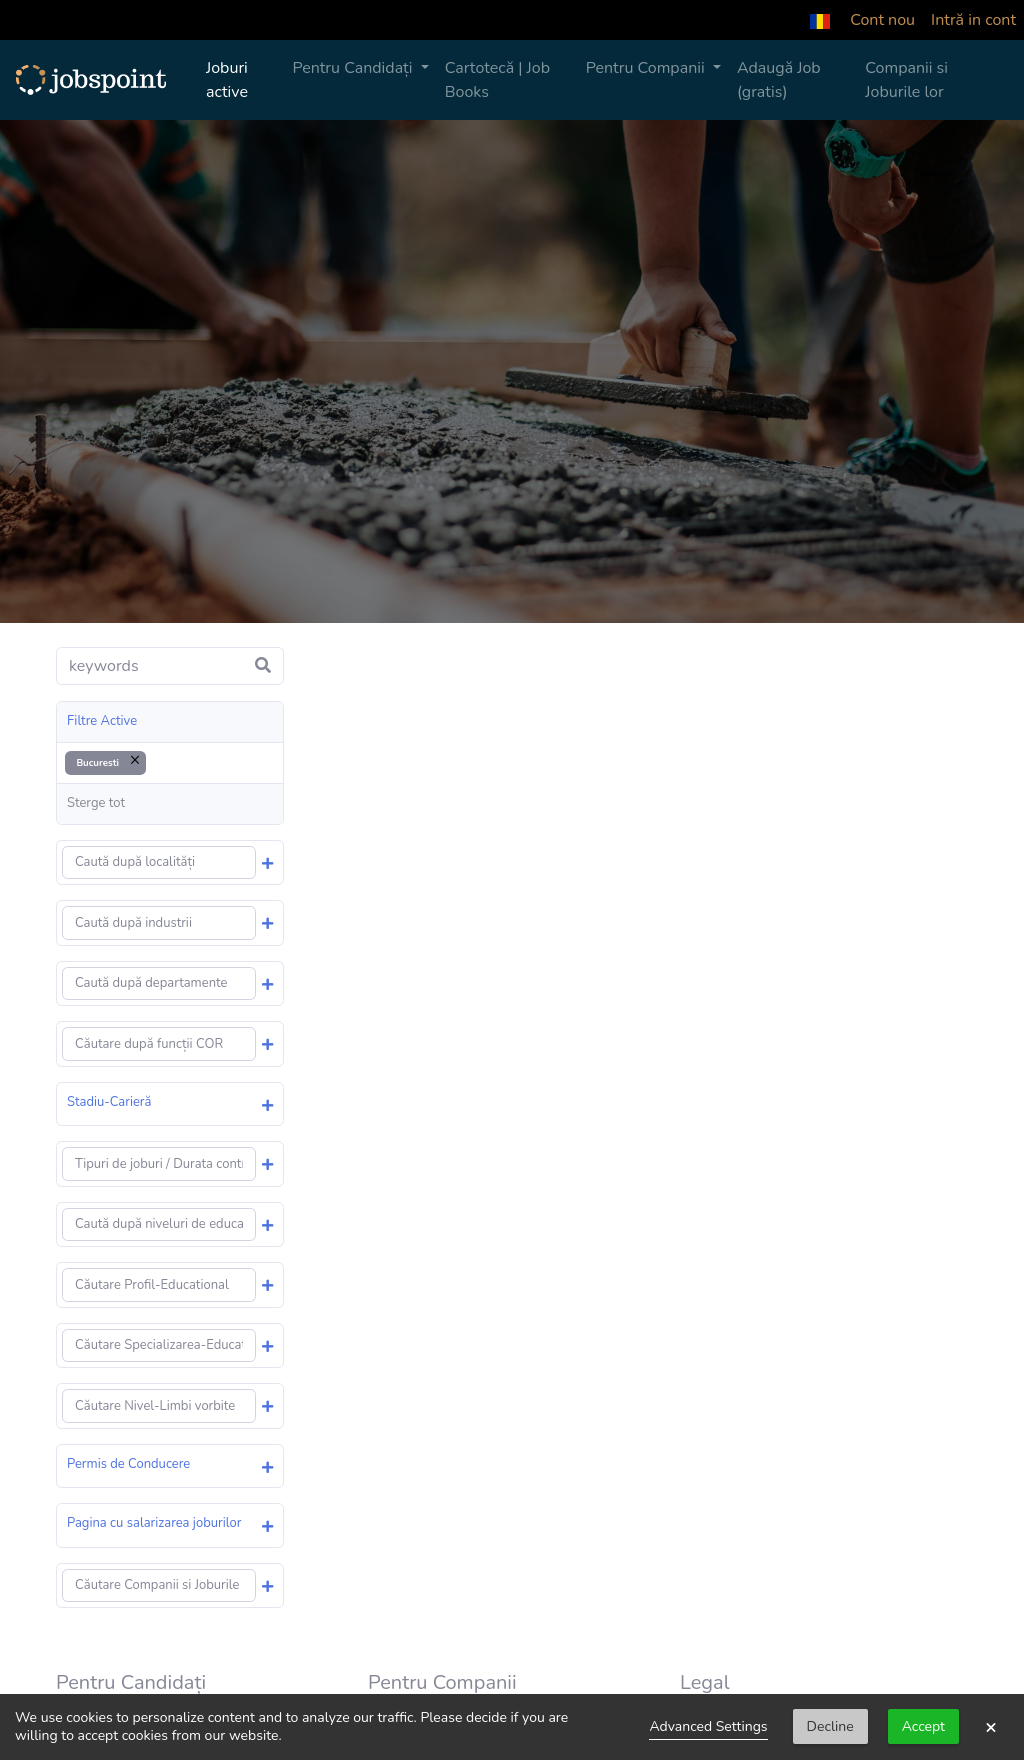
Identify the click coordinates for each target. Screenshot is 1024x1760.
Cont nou (882, 20)
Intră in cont (973, 20)
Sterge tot (96, 803)
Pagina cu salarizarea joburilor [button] (154, 1523)
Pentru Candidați (354, 68)
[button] (820, 20)
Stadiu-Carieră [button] (109, 1102)
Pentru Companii (647, 68)
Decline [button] (830, 1726)
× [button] (991, 1727)
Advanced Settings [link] (708, 1726)
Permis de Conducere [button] (128, 1464)
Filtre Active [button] (102, 721)
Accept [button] (923, 1726)
